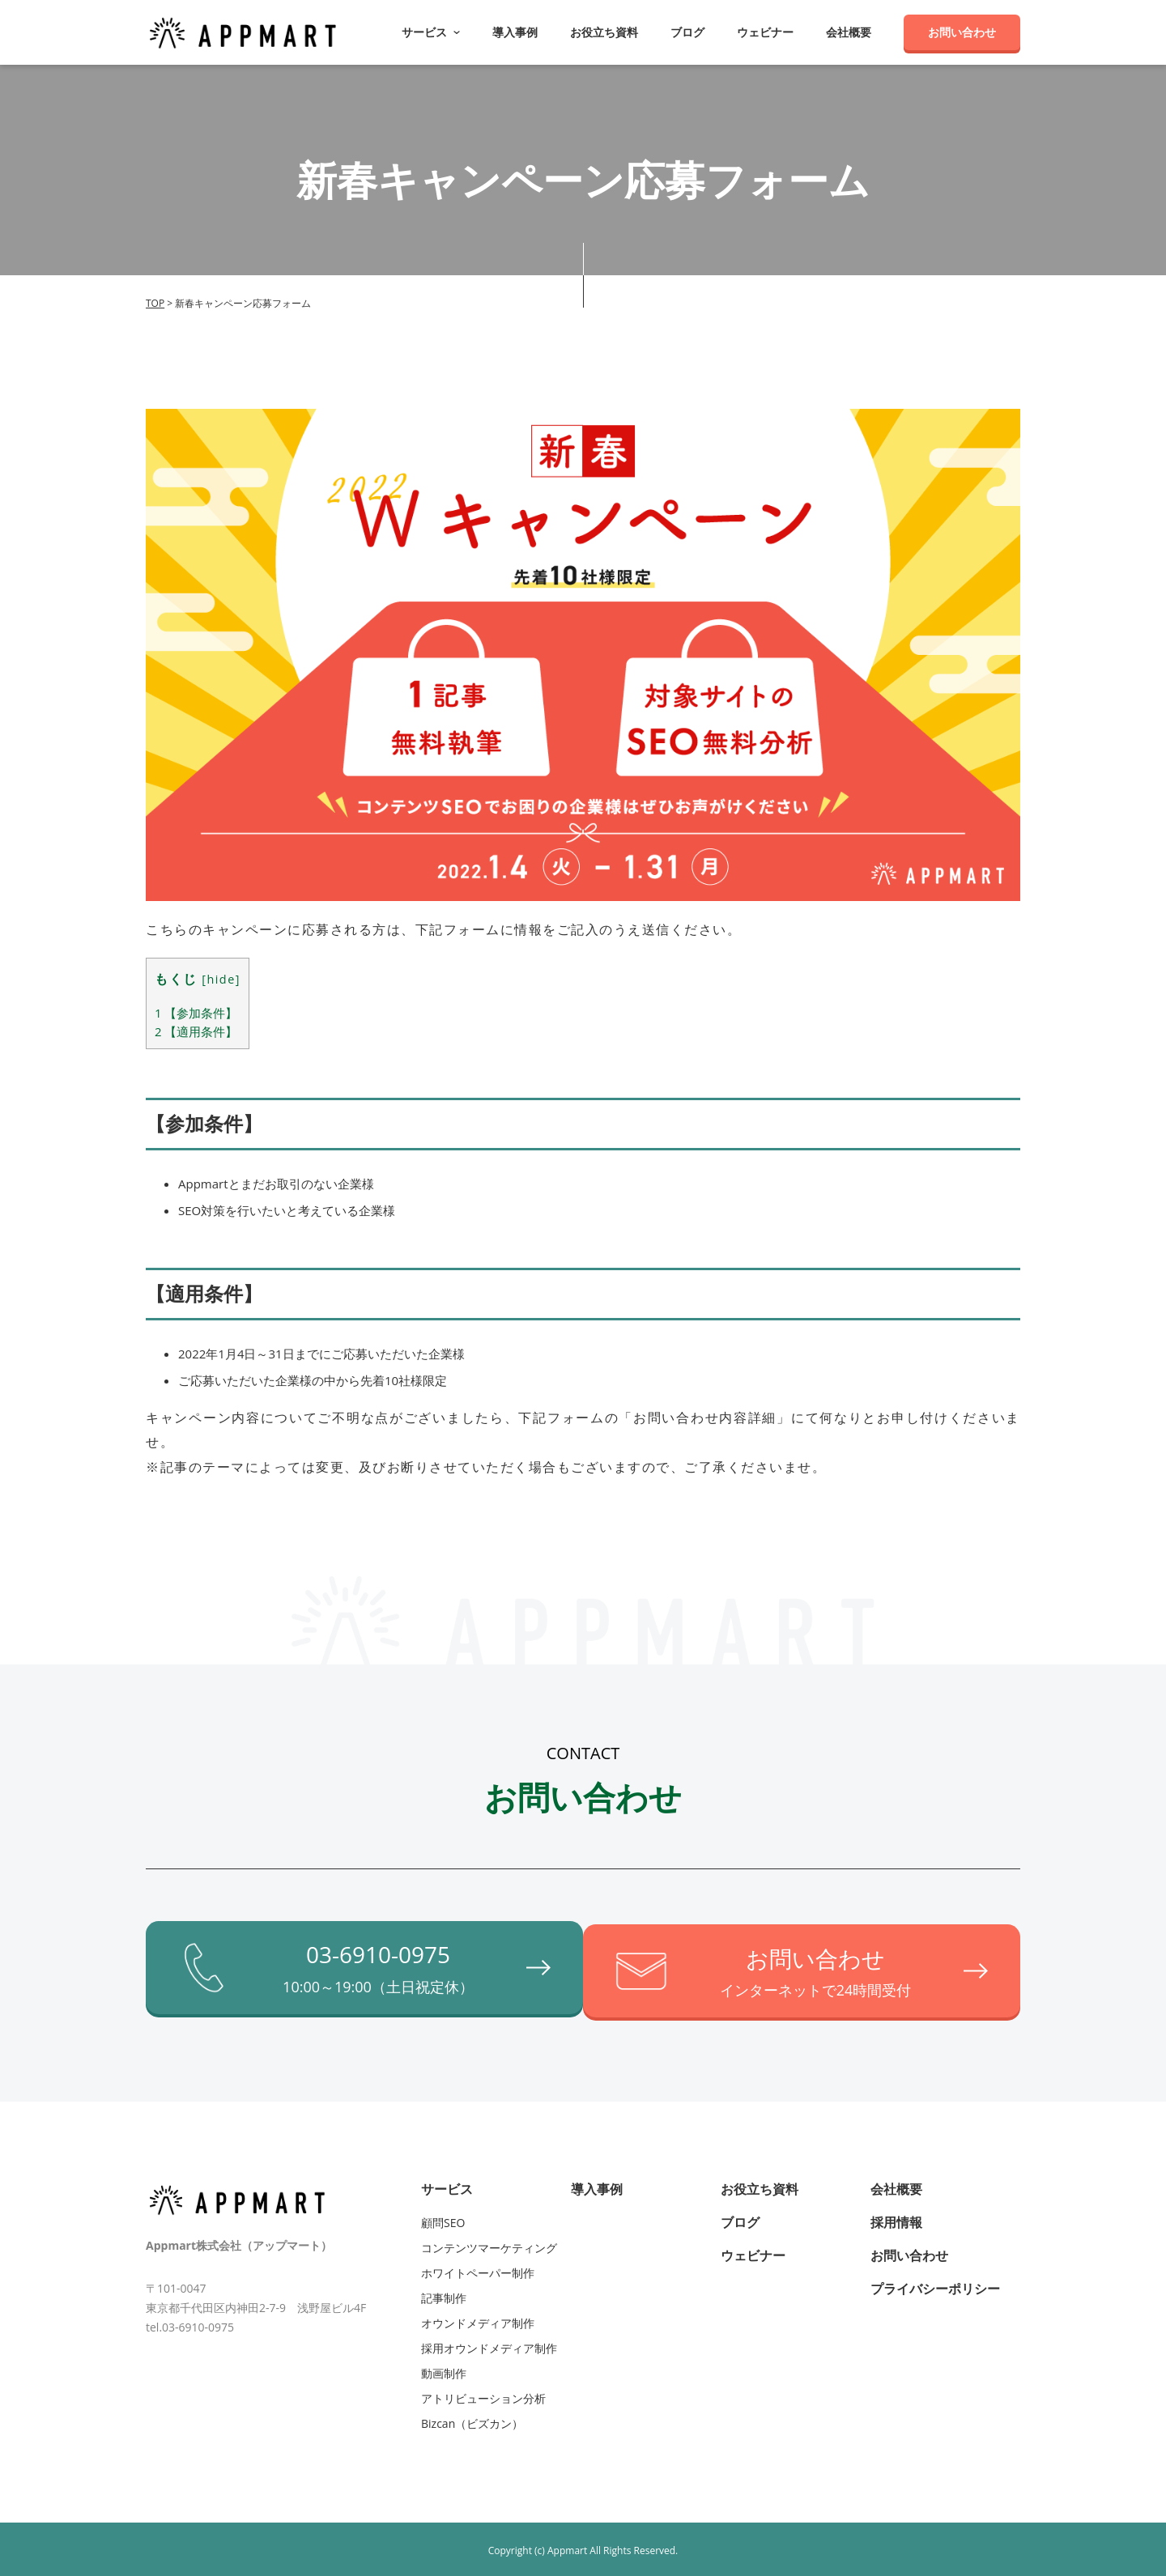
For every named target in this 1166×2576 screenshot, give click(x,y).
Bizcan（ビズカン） (472, 2419)
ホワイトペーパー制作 (477, 2268)
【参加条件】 (196, 1013)
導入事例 (515, 32)
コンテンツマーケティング (489, 2243)
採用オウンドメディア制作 (489, 2344)
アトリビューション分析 (483, 2394)
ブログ (687, 32)
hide (220, 979)
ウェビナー (765, 32)
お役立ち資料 (604, 32)
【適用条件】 (196, 1031)
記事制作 (443, 2294)
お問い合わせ (962, 32)
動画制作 (443, 2369)
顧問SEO (443, 2218)
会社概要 (848, 32)
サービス (447, 2185)
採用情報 (896, 2218)
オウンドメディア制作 (477, 2319)
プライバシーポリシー (935, 2284)
